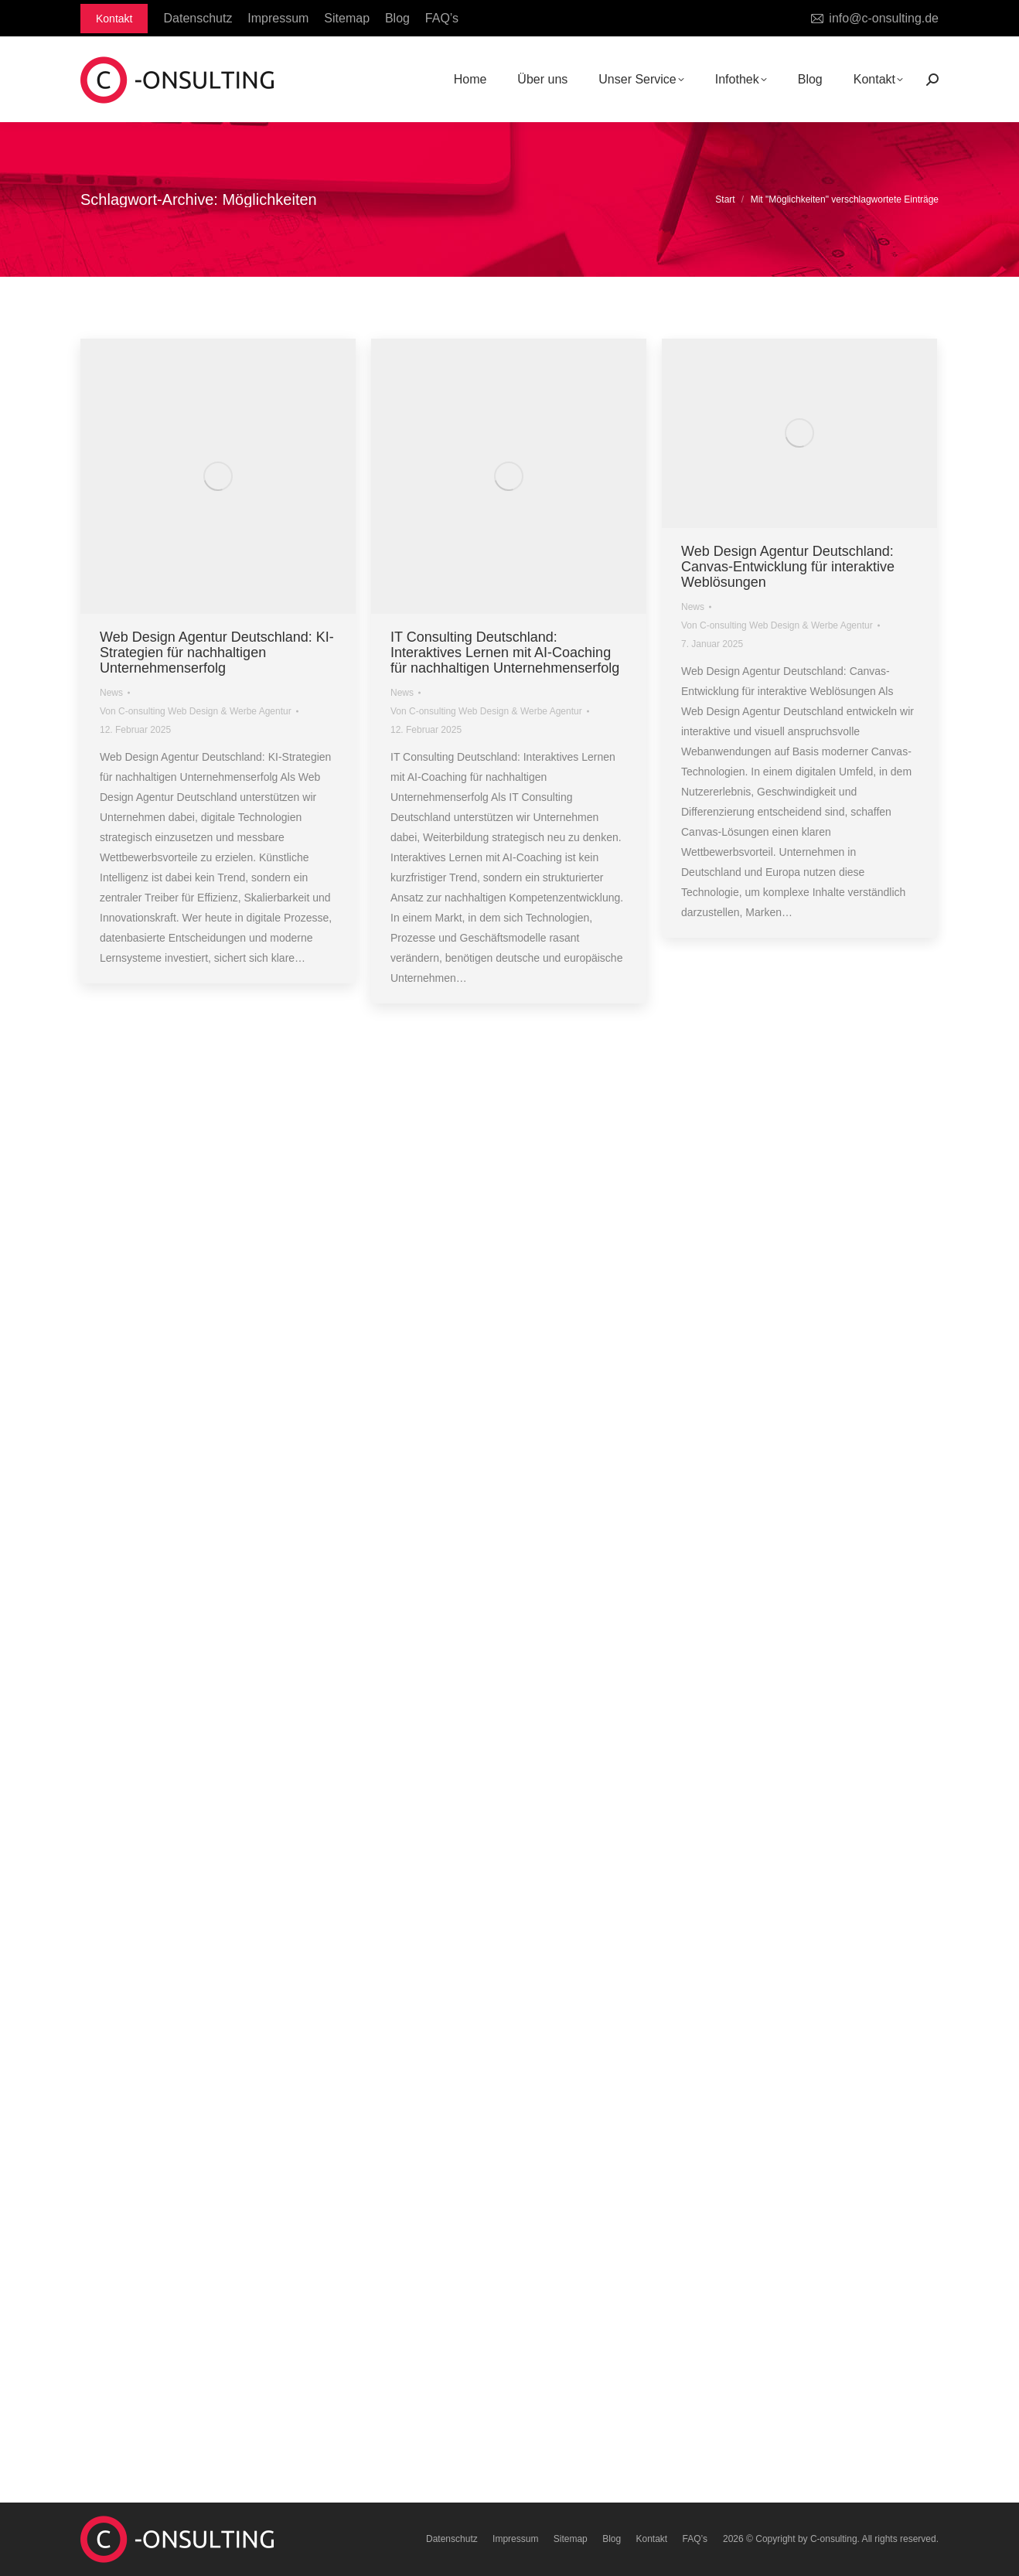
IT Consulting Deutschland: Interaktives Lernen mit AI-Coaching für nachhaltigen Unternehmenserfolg (504, 652)
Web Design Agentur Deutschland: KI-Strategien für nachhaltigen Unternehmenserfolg (217, 652)
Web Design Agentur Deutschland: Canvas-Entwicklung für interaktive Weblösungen (788, 566)
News (111, 692)
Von (195, 711)
